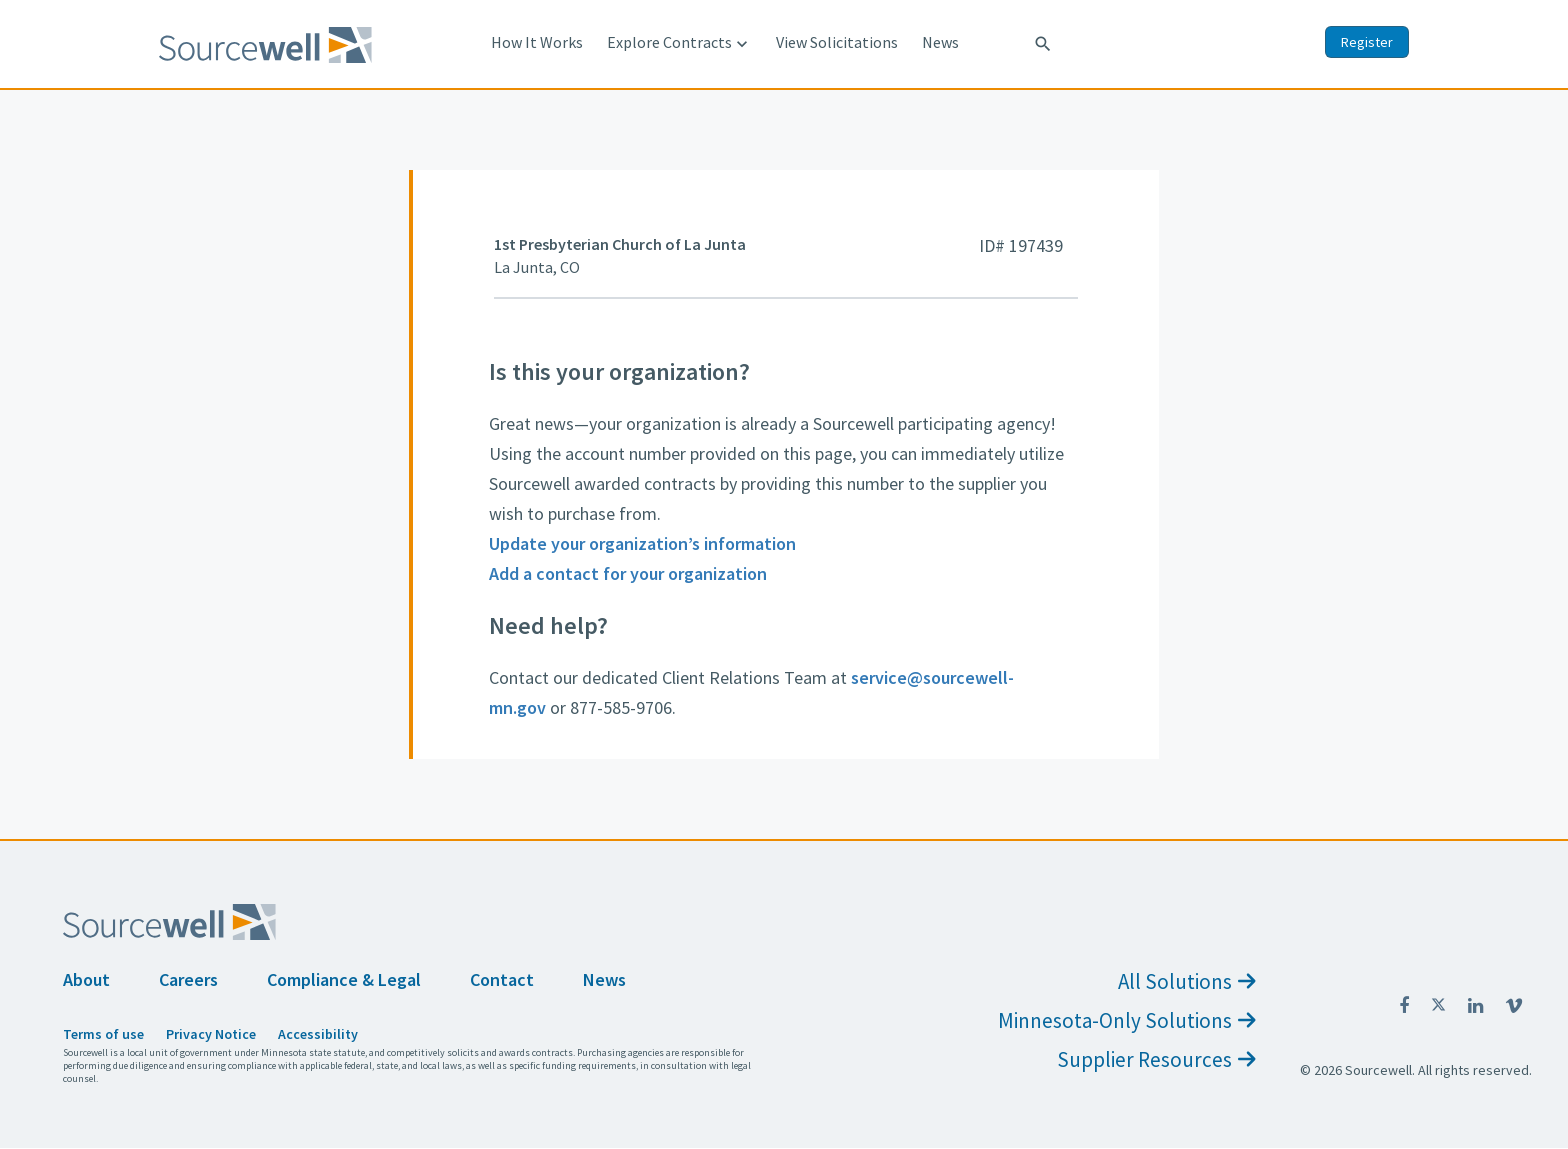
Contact (502, 979)
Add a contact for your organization (628, 573)
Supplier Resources (1156, 1059)
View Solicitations (837, 42)
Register (1367, 42)
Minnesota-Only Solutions (1126, 1020)
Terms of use (103, 1034)
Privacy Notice (211, 1034)
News (940, 42)
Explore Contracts (679, 43)
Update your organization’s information (642, 543)
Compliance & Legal (344, 979)
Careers (188, 979)
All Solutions (1186, 981)
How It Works (537, 42)
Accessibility (318, 1034)
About (86, 979)
